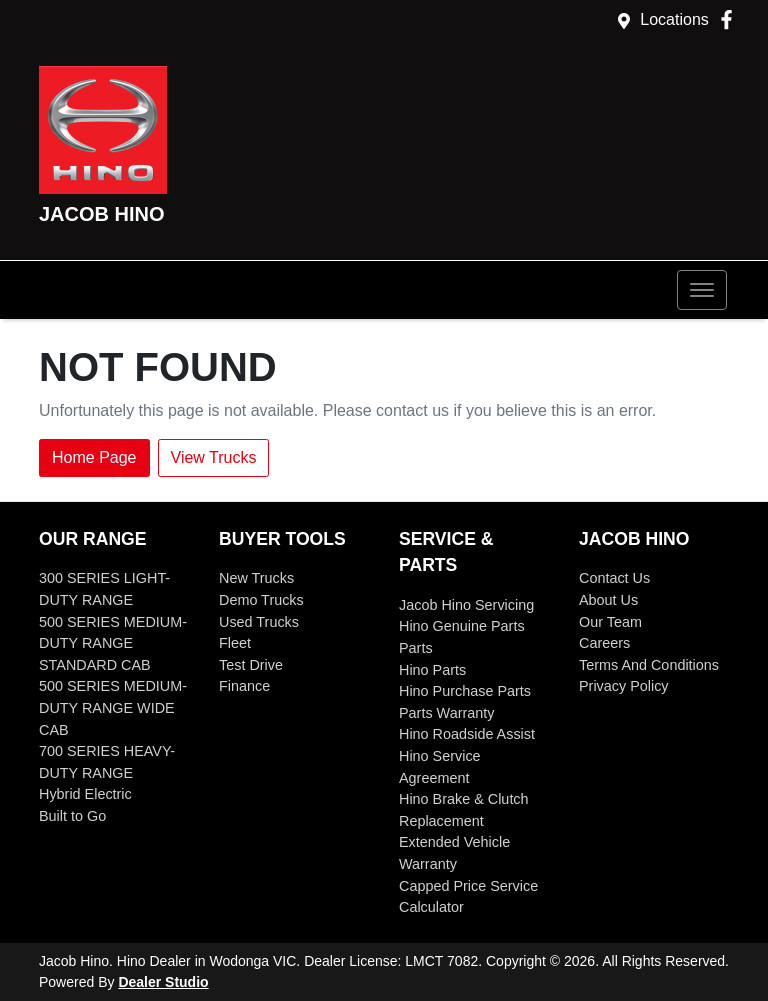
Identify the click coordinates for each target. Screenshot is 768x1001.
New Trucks (256, 578)
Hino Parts (432, 670)
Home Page (94, 457)
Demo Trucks (261, 600)
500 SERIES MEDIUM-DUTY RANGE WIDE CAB (113, 707)
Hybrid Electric (85, 794)
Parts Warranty (446, 713)
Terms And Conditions (649, 665)
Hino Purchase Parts (465, 691)
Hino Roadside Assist (467, 734)
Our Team (610, 622)
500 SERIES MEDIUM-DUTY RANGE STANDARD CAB (113, 643)
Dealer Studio (163, 982)
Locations (674, 19)
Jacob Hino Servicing (466, 605)
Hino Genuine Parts (462, 626)
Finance (244, 686)
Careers (604, 643)
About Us (608, 600)
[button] (702, 290)
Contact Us (614, 578)
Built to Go (72, 816)
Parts (416, 648)
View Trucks (214, 457)
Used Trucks (259, 622)
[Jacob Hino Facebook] (730, 19)
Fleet (235, 643)
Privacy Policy (624, 686)
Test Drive (251, 665)
